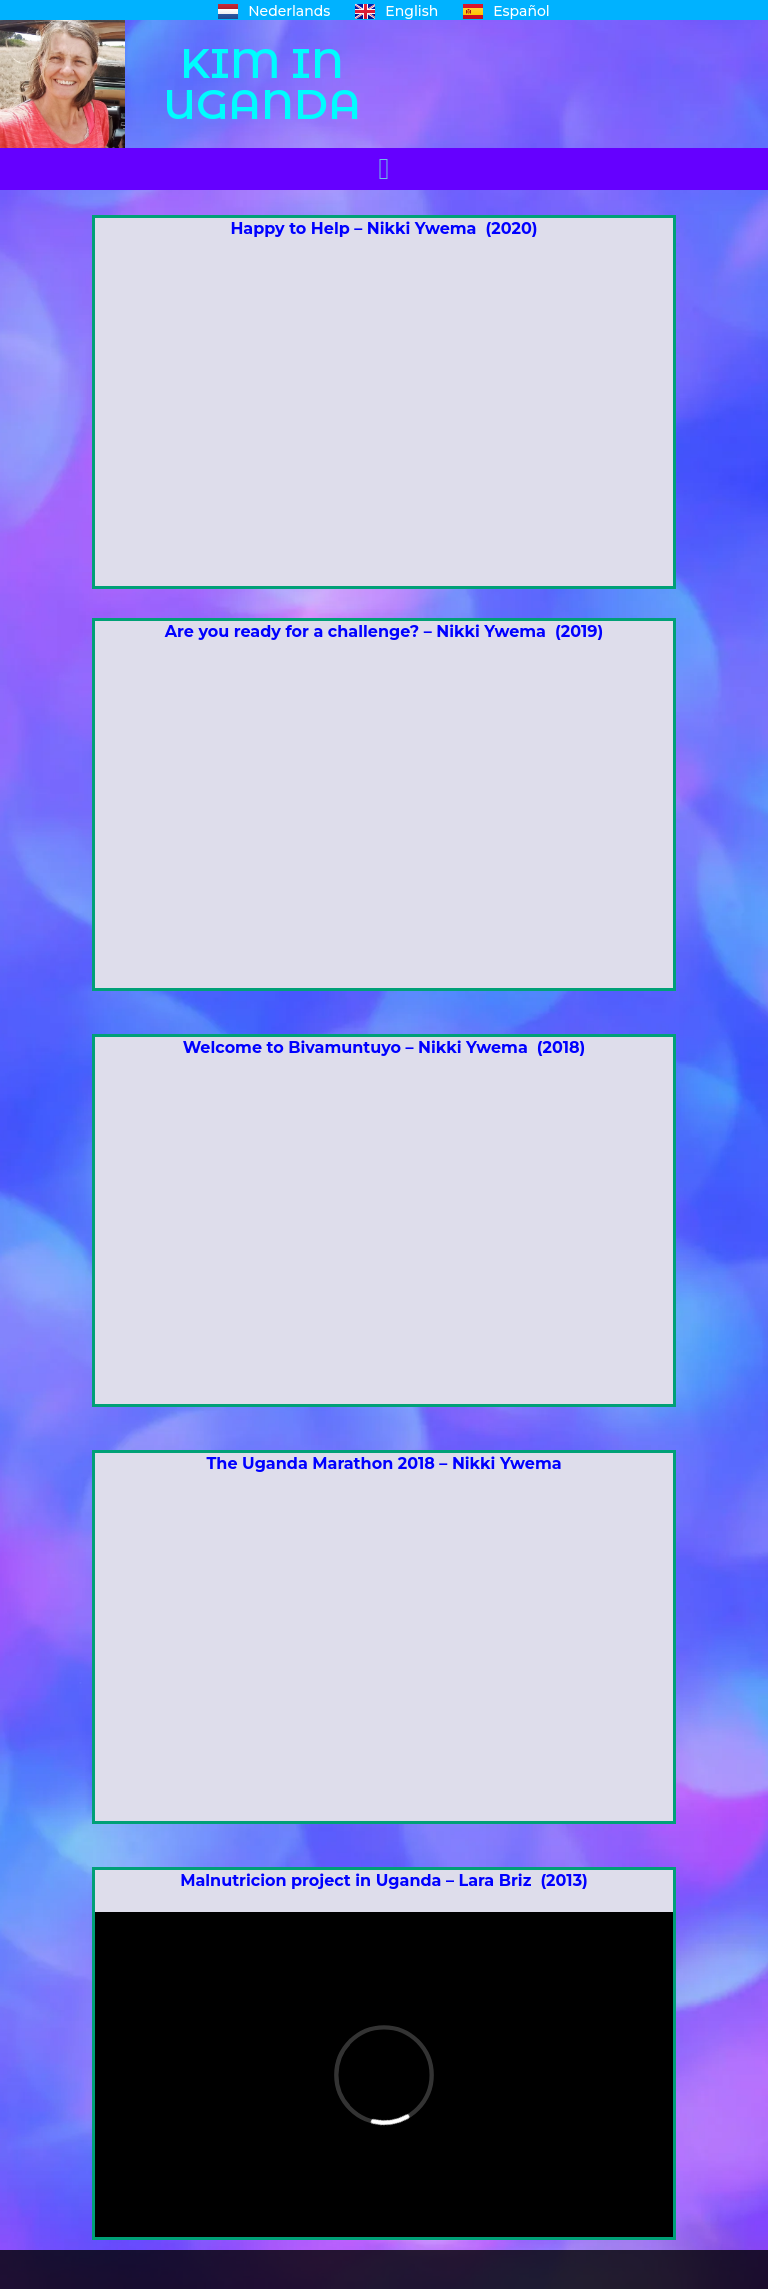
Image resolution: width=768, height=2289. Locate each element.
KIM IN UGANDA (262, 83)
